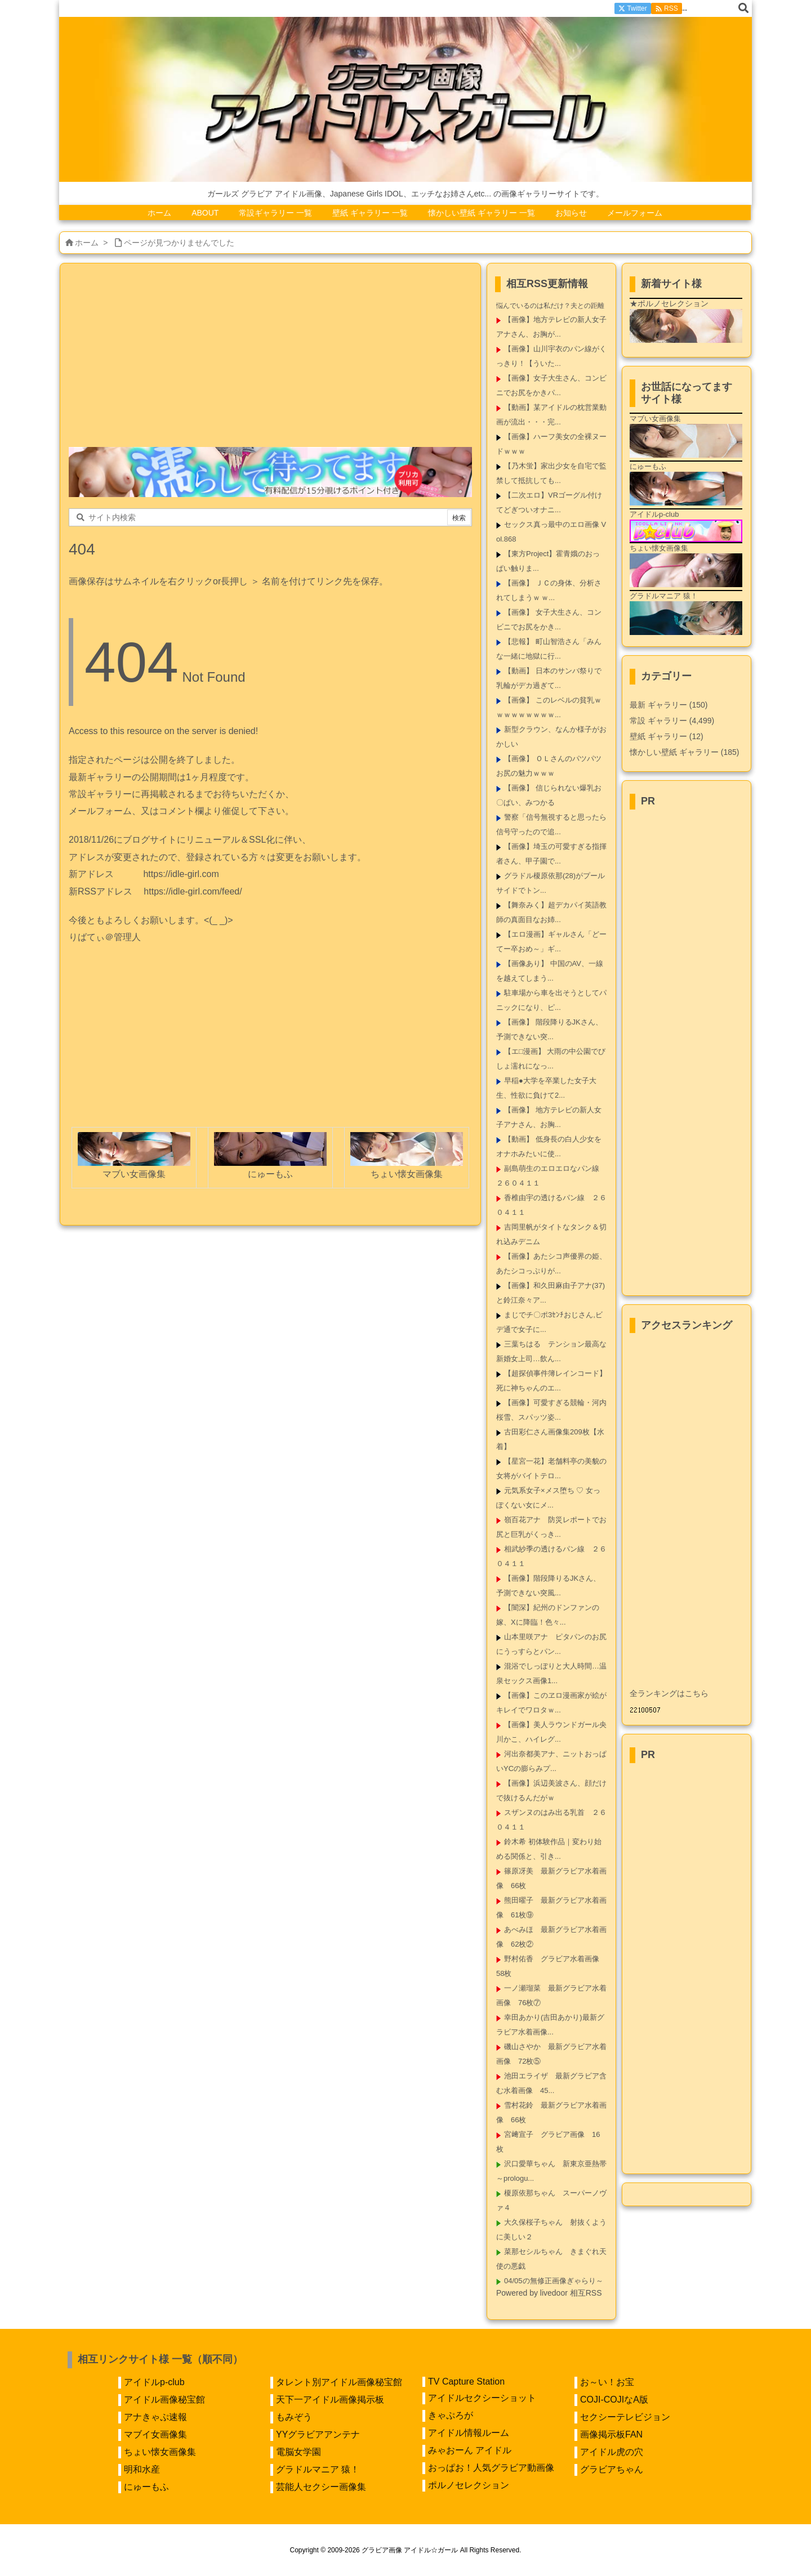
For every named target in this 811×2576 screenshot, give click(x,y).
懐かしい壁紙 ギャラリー (684, 752)
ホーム (87, 242)
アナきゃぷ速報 (155, 2417)
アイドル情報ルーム (468, 2433)
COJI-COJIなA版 (614, 2399)
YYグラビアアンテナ (318, 2434)
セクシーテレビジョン (625, 2417)
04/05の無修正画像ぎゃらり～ (553, 2281)
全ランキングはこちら (669, 1693)
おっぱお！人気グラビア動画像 (491, 2467)
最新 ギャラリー (668, 704)
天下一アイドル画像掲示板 (330, 2399)
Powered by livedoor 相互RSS (549, 2292)
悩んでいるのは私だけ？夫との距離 (550, 306)
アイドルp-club (154, 2382)
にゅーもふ (146, 2487)
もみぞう (294, 2417)
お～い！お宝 (607, 2382)
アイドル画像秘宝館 (164, 2399)
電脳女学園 (298, 2452)
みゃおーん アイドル (469, 2450)
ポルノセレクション (468, 2485)
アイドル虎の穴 (611, 2452)
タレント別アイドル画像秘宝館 (339, 2382)
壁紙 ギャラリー (666, 736)
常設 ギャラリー (658, 720)
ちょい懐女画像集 (160, 2452)
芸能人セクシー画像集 (321, 2487)
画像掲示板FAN (611, 2434)
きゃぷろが (450, 2415)
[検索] (743, 8)
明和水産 (142, 2469)
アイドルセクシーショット (482, 2398)
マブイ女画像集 (155, 2434)
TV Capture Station (466, 2381)
